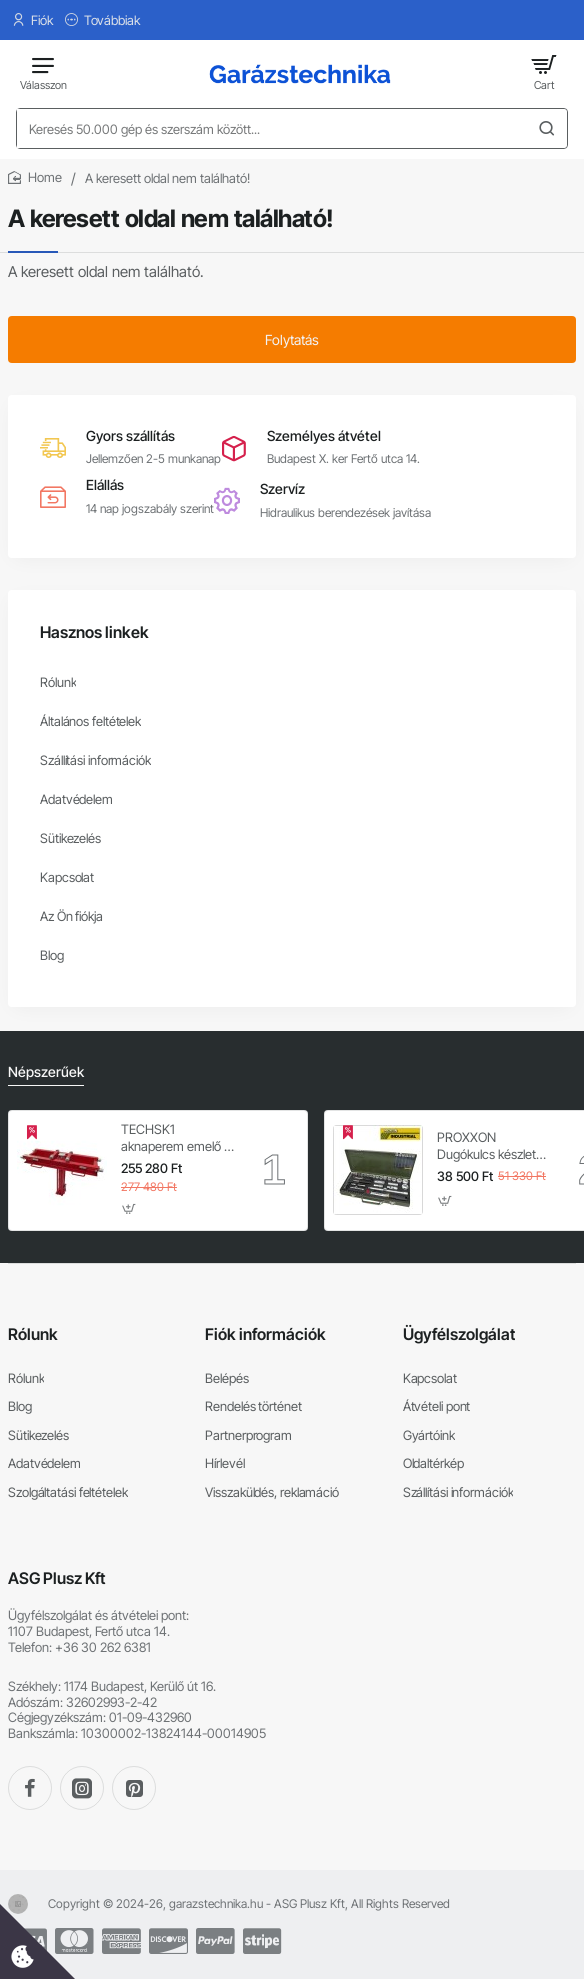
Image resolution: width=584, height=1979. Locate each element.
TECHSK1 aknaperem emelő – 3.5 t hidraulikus (176, 1138)
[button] (129, 1208)
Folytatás (292, 339)
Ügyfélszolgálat (459, 1334)
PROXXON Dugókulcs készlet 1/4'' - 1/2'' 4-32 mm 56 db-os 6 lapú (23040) (493, 1146)
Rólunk (33, 1334)
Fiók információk (265, 1334)
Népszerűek (46, 1071)
